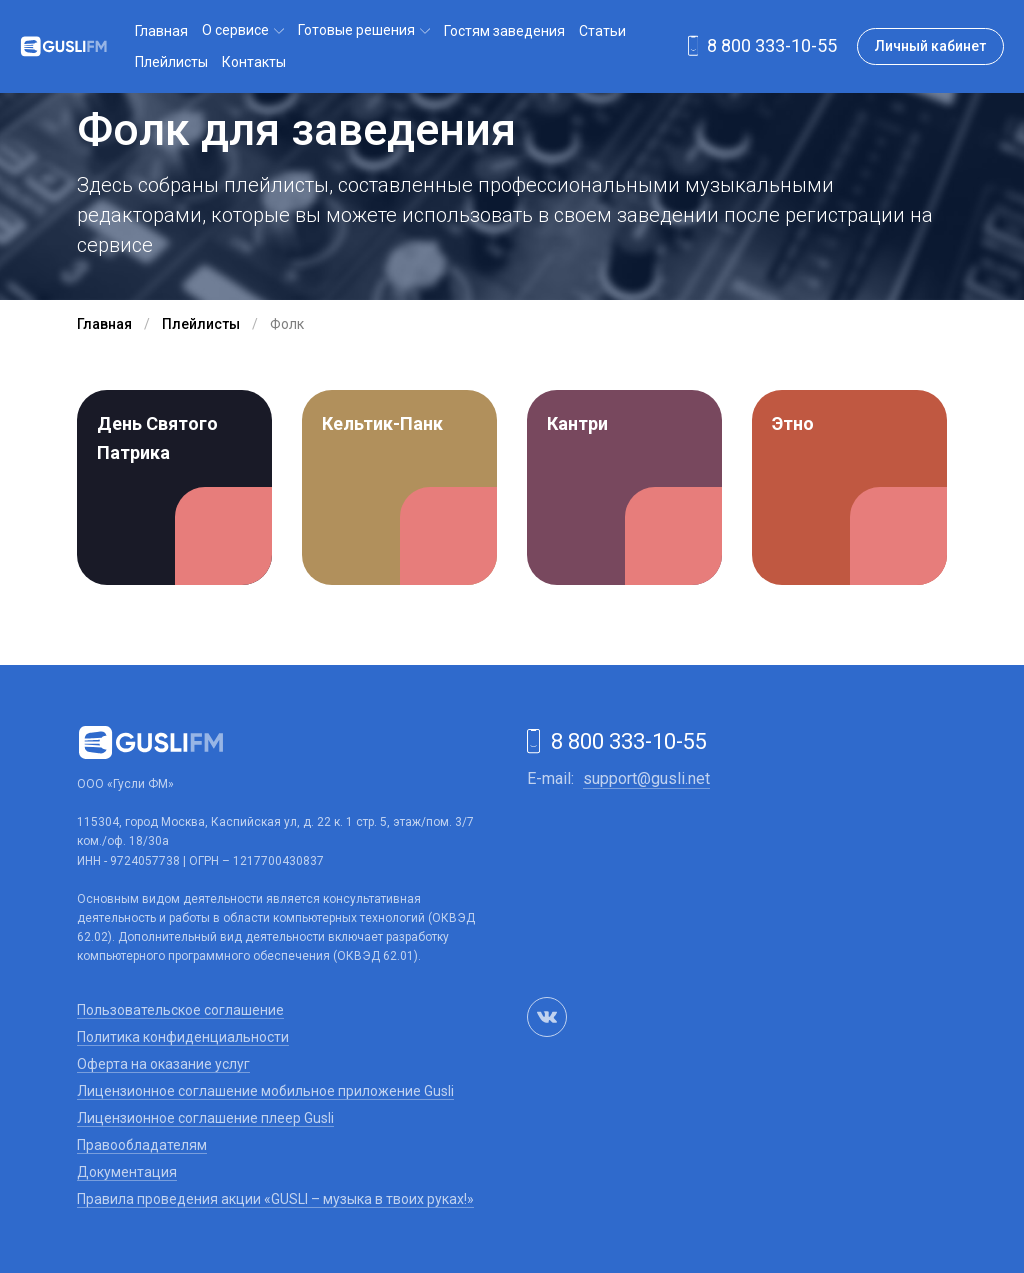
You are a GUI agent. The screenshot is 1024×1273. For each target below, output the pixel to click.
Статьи (602, 31)
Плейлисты (171, 62)
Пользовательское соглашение (180, 1010)
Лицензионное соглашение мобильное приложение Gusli (265, 1091)
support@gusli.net (646, 778)
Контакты (254, 62)
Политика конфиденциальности (183, 1037)
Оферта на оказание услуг (163, 1064)
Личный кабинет (930, 46)
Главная (161, 31)
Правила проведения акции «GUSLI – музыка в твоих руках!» (275, 1199)
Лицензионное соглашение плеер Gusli (205, 1118)
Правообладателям (142, 1145)
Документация (127, 1172)
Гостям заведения (504, 31)
